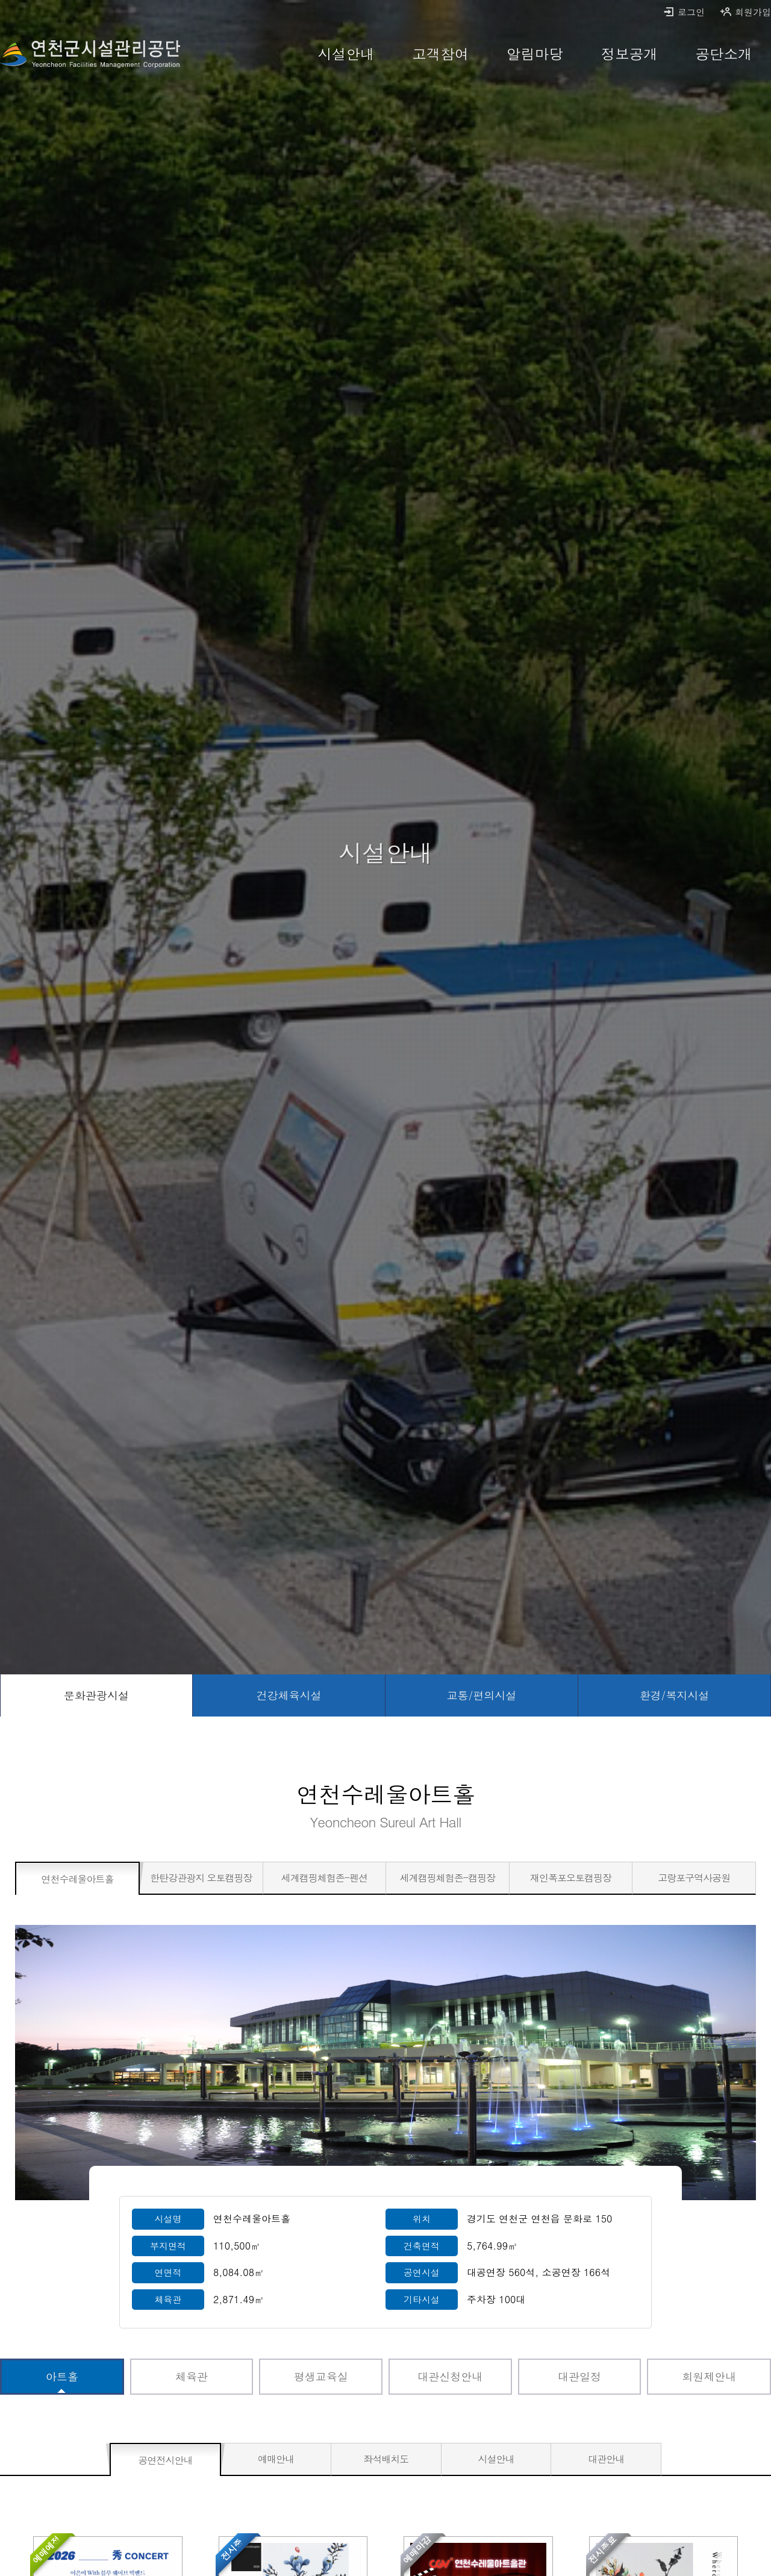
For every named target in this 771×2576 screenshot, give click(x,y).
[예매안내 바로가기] (276, 2459)
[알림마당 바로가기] (535, 54)
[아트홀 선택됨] (62, 2377)
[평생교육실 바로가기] (320, 2377)
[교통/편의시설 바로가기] (482, 1695)
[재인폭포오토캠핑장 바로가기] (571, 1878)
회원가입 (745, 12)
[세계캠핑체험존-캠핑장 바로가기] (447, 1878)
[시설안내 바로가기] (346, 54)
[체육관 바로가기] (192, 2377)
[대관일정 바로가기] (579, 2377)
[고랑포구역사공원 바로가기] (693, 1878)
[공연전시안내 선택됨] (165, 2460)
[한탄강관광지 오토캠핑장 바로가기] (201, 1878)
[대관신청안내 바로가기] (450, 2377)
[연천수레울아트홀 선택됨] (77, 1879)
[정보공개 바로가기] (629, 54)
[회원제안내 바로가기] (709, 2377)
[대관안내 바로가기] (606, 2459)
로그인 (684, 12)
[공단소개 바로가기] (723, 54)
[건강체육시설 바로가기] (289, 1695)
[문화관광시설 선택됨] (96, 1695)
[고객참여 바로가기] (440, 54)
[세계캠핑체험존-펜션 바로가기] (324, 1878)
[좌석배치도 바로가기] (386, 2459)
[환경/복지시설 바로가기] (674, 1695)
